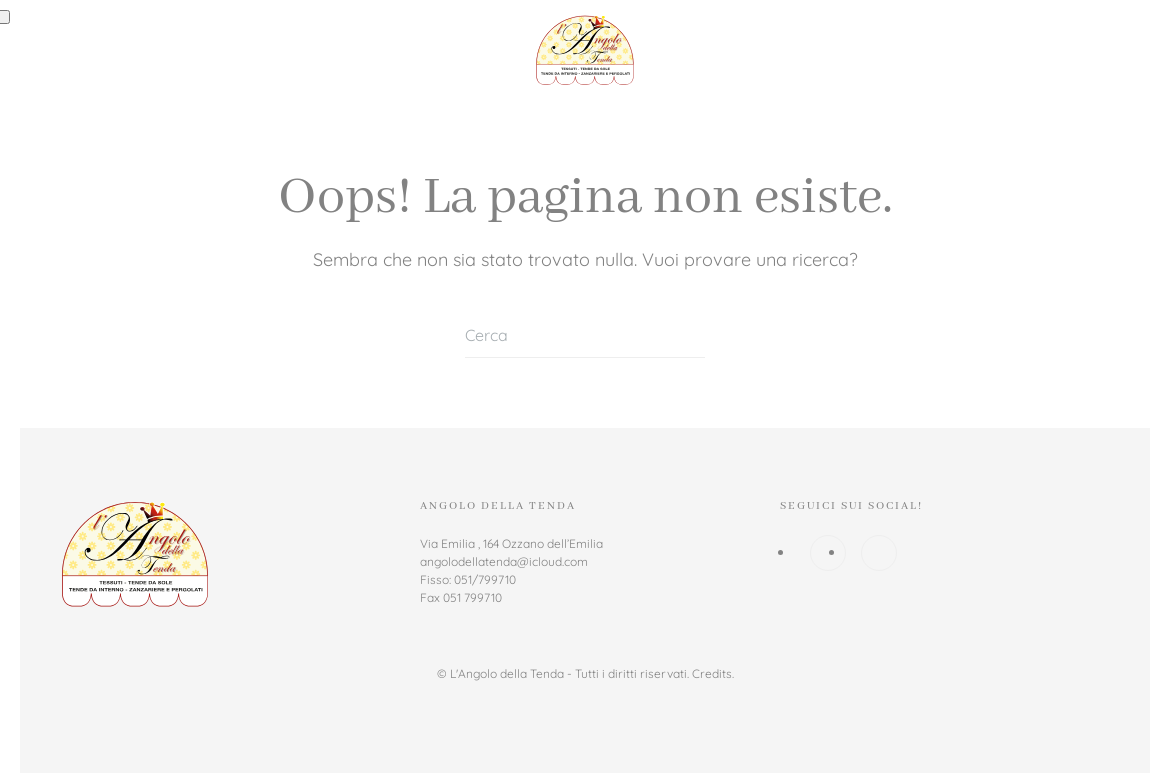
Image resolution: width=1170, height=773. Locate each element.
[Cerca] (585, 335)
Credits (712, 673)
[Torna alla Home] (585, 50)
